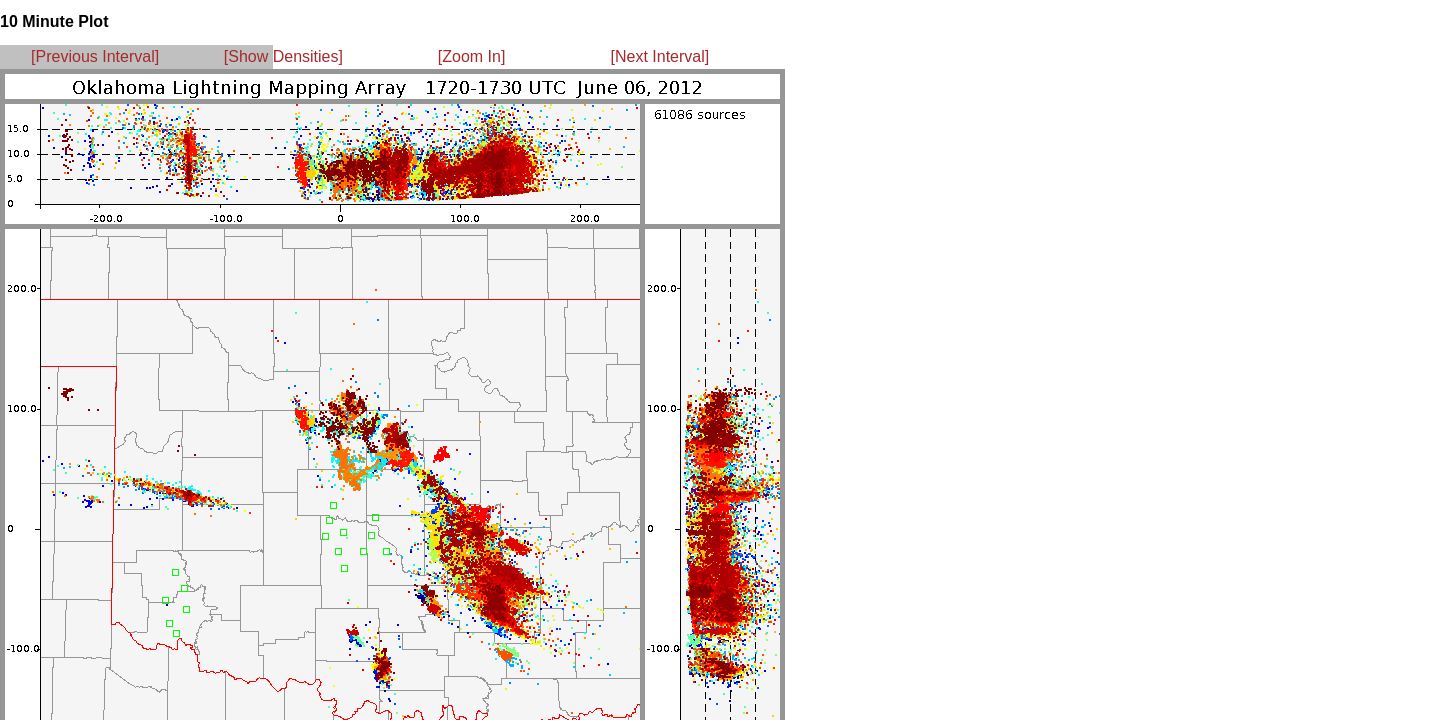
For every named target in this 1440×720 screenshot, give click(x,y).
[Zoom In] (472, 56)
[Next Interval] (660, 56)
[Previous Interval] (95, 56)
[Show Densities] (283, 56)
